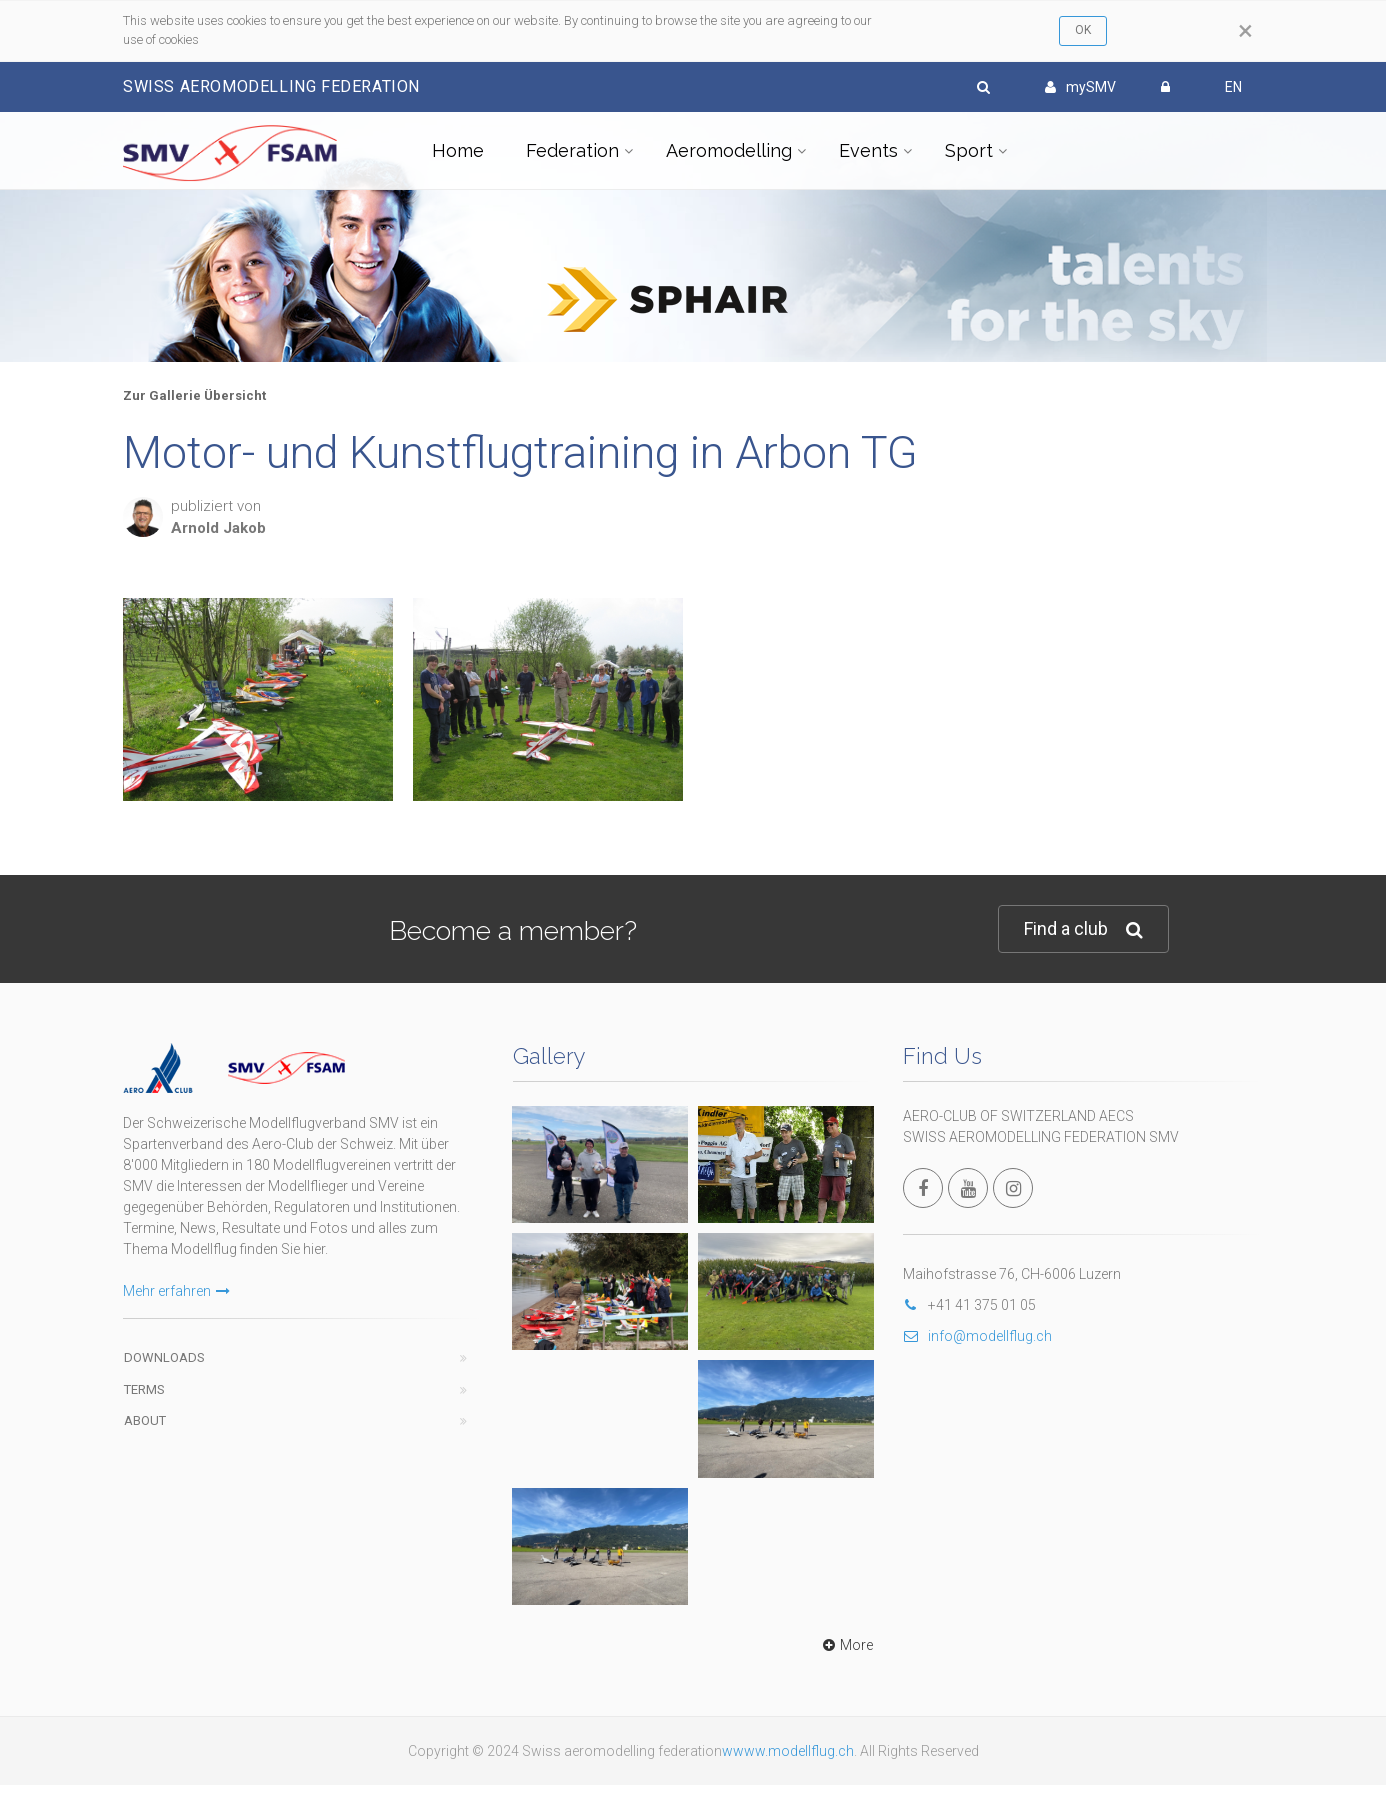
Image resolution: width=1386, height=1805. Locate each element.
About (145, 1420)
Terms (144, 1389)
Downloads (164, 1357)
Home (458, 150)
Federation (572, 150)
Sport (969, 150)
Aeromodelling (729, 150)
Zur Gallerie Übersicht (194, 395)
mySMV (1080, 87)
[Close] (1245, 31)
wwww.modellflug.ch (788, 1751)
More (845, 1645)
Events (868, 150)
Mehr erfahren (176, 1291)
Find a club (1083, 929)
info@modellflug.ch (977, 1336)
